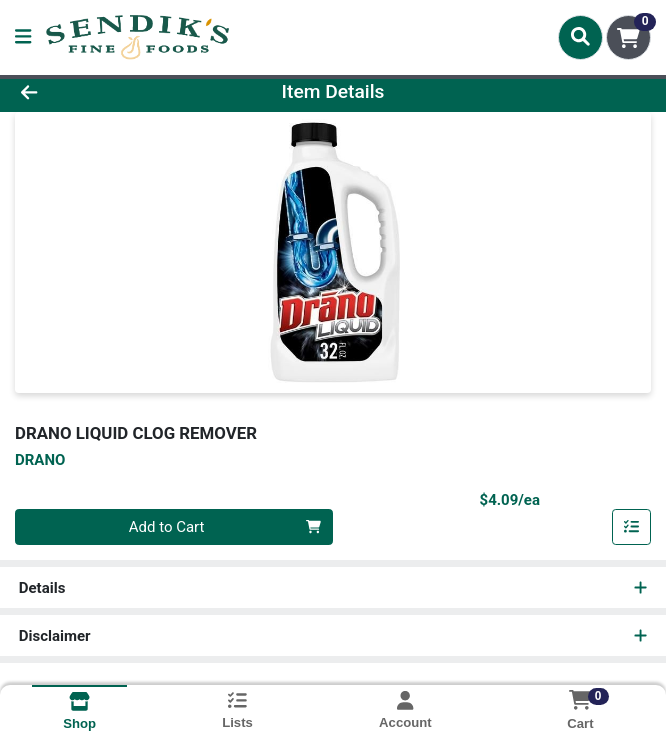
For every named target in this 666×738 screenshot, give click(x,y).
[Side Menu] (23, 37)
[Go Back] (94, 92)
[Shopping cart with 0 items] (628, 37)
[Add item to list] (632, 527)
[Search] (580, 37)
